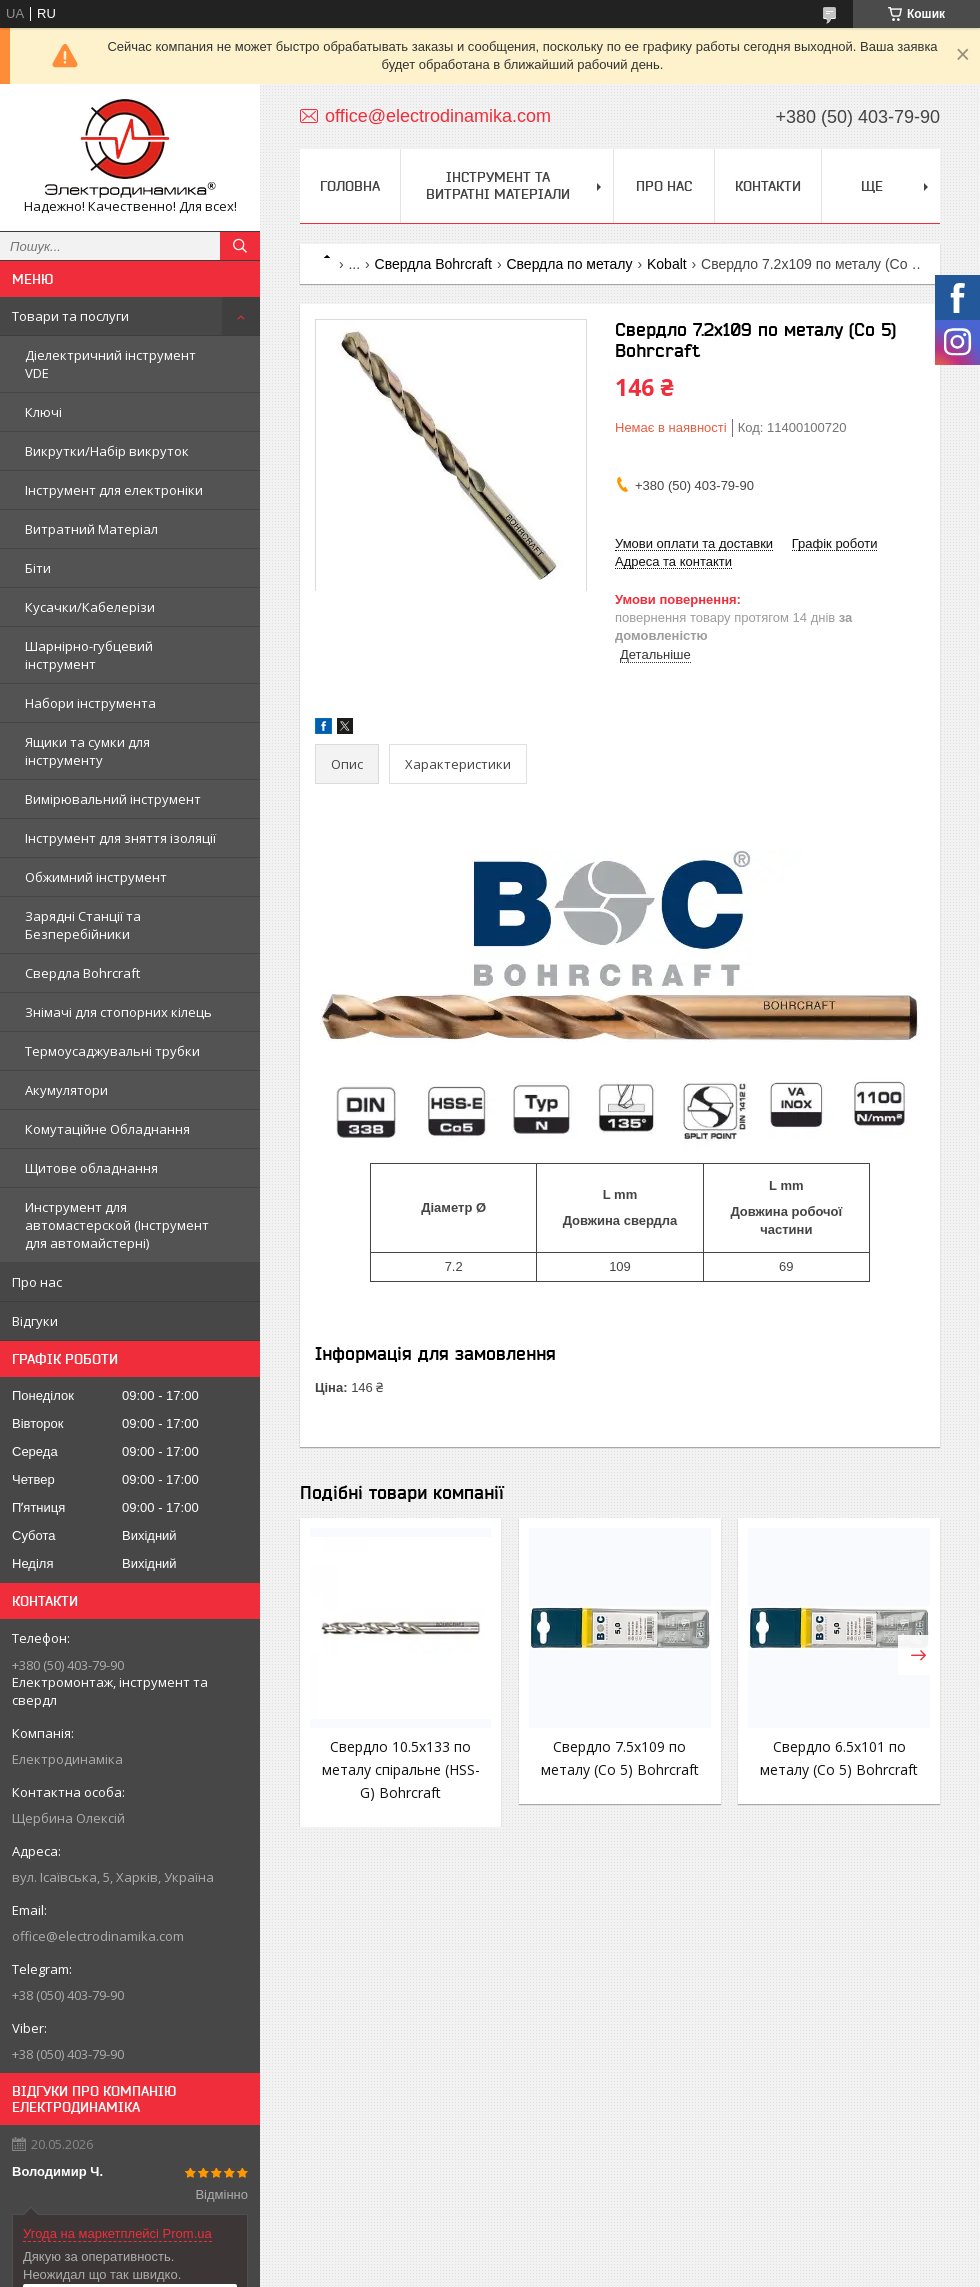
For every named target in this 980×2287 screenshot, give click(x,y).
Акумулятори (66, 1090)
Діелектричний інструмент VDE (110, 364)
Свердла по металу (569, 264)
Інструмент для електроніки (114, 490)
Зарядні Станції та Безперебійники (83, 925)
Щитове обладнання (91, 1168)
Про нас (37, 1282)
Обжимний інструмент (96, 877)
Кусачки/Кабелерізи (90, 607)
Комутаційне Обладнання (107, 1129)
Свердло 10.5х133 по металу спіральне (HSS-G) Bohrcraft (401, 1769)
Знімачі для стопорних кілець (118, 1012)
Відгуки (35, 1321)
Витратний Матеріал (91, 529)
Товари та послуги (70, 316)
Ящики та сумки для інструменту (87, 751)
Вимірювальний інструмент (113, 799)
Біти (38, 568)
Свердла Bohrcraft (82, 973)
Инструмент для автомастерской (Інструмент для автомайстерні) (117, 1225)
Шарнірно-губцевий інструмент (89, 655)
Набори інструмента (90, 703)
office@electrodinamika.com (98, 1936)
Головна (350, 186)
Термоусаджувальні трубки (112, 1051)
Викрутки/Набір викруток (107, 451)
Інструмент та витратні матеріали (498, 185)
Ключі (43, 412)
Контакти (768, 186)
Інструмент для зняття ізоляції (120, 838)
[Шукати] (240, 246)
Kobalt (667, 264)
